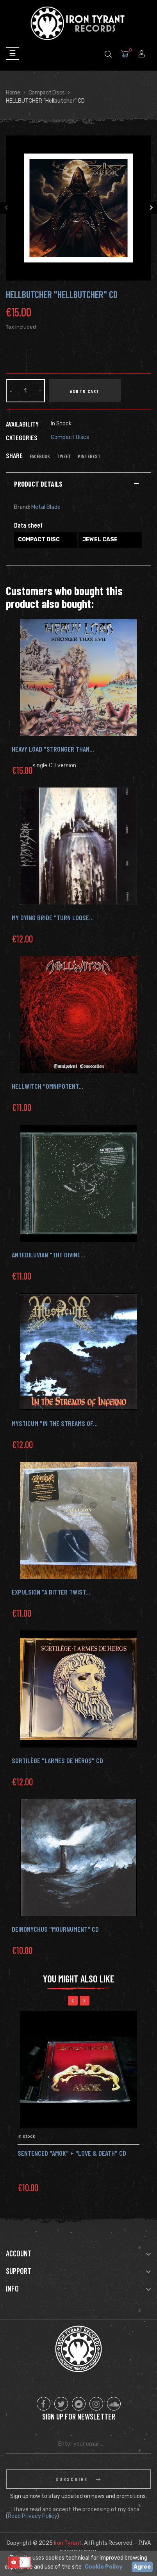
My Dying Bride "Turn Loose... (53, 917)
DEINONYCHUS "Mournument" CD (55, 1929)
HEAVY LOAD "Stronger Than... (53, 749)
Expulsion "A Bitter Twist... (51, 1592)
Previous (6, 208)
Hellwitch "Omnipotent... (47, 1086)
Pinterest (89, 456)
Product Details (38, 484)
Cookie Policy (103, 2567)
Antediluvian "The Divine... (48, 1254)
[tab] (78, 484)
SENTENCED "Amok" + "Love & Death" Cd (72, 2153)
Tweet (64, 456)
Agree (142, 2567)
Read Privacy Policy (32, 2516)
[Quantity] (25, 390)
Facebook (40, 456)
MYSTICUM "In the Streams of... (55, 1423)
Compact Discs (70, 437)
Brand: (22, 507)
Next (151, 208)
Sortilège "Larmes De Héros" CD (57, 1760)
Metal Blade (46, 507)
